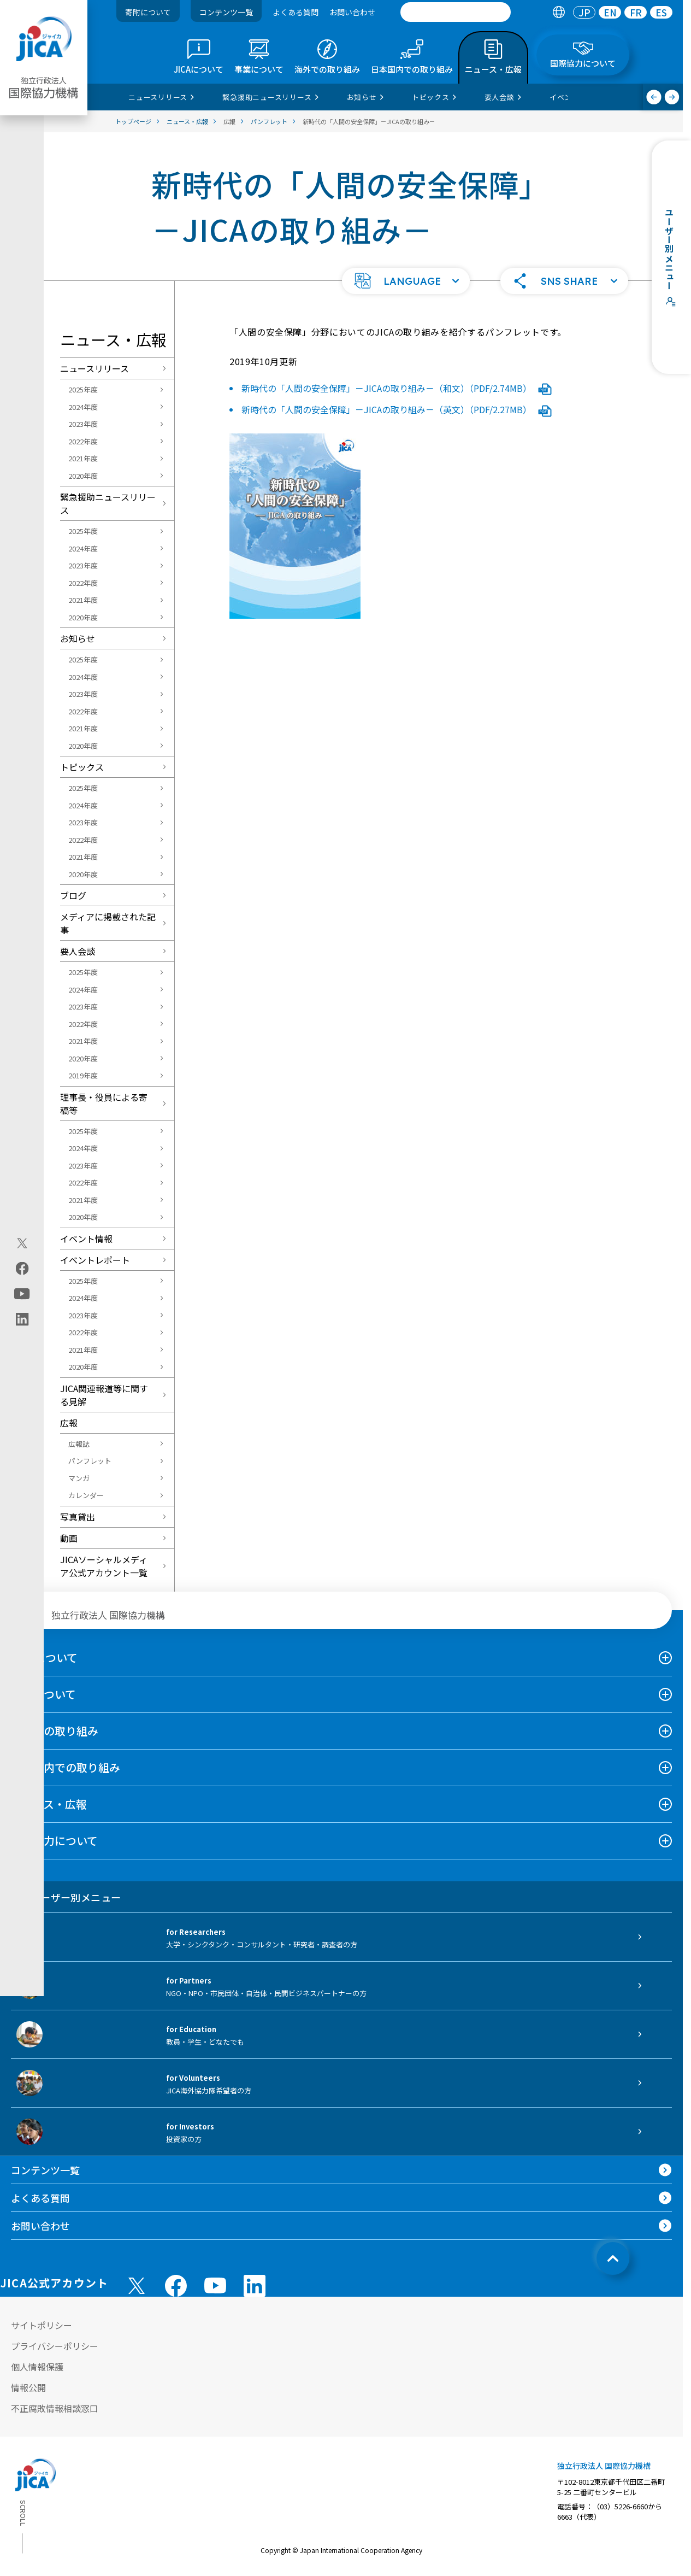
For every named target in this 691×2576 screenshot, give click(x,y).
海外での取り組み (54, 1731)
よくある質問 (295, 12)
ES (661, 12)
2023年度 (83, 424)
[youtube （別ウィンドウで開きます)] (215, 2285)
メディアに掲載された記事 (108, 923)
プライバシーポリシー (54, 2345)
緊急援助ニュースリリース (108, 503)
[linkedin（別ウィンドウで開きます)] (22, 1318)
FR (636, 12)
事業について (43, 1694)
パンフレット (89, 1461)
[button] (406, 281)
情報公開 (28, 2387)
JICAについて (44, 1657)
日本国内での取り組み (65, 1767)
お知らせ (77, 638)
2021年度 (83, 458)
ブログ (73, 895)
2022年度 (83, 441)
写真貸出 (77, 1516)
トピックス (82, 766)
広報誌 (79, 1444)
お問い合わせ (352, 12)
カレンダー (86, 1495)
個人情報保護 (37, 2366)
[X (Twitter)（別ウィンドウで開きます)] (22, 1242)
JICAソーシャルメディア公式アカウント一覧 (103, 1566)
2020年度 (83, 476)
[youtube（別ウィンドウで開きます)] (22, 1293)
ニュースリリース (94, 368)
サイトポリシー (41, 2325)
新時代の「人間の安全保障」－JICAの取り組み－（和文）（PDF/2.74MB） (396, 388)
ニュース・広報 (49, 1804)
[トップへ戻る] (612, 2258)
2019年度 (83, 1075)
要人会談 (77, 951)
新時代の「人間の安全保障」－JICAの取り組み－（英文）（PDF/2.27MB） (396, 409)
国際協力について (54, 1841)
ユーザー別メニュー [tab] (66, 1897)
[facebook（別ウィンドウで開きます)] (22, 1268)
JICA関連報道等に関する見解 (104, 1395)
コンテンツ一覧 (226, 12)
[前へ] (654, 97)
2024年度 (83, 407)
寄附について (148, 12)
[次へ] (672, 97)
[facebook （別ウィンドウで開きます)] (176, 2286)
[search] (455, 12)
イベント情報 (86, 1238)
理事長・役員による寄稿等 (103, 1103)
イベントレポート (95, 1259)
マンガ (79, 1478)
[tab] (558, 12)
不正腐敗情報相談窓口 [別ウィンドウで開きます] (54, 2408)
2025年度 (83, 389)
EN (610, 12)
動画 (69, 1538)
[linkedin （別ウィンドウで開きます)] (254, 2286)
